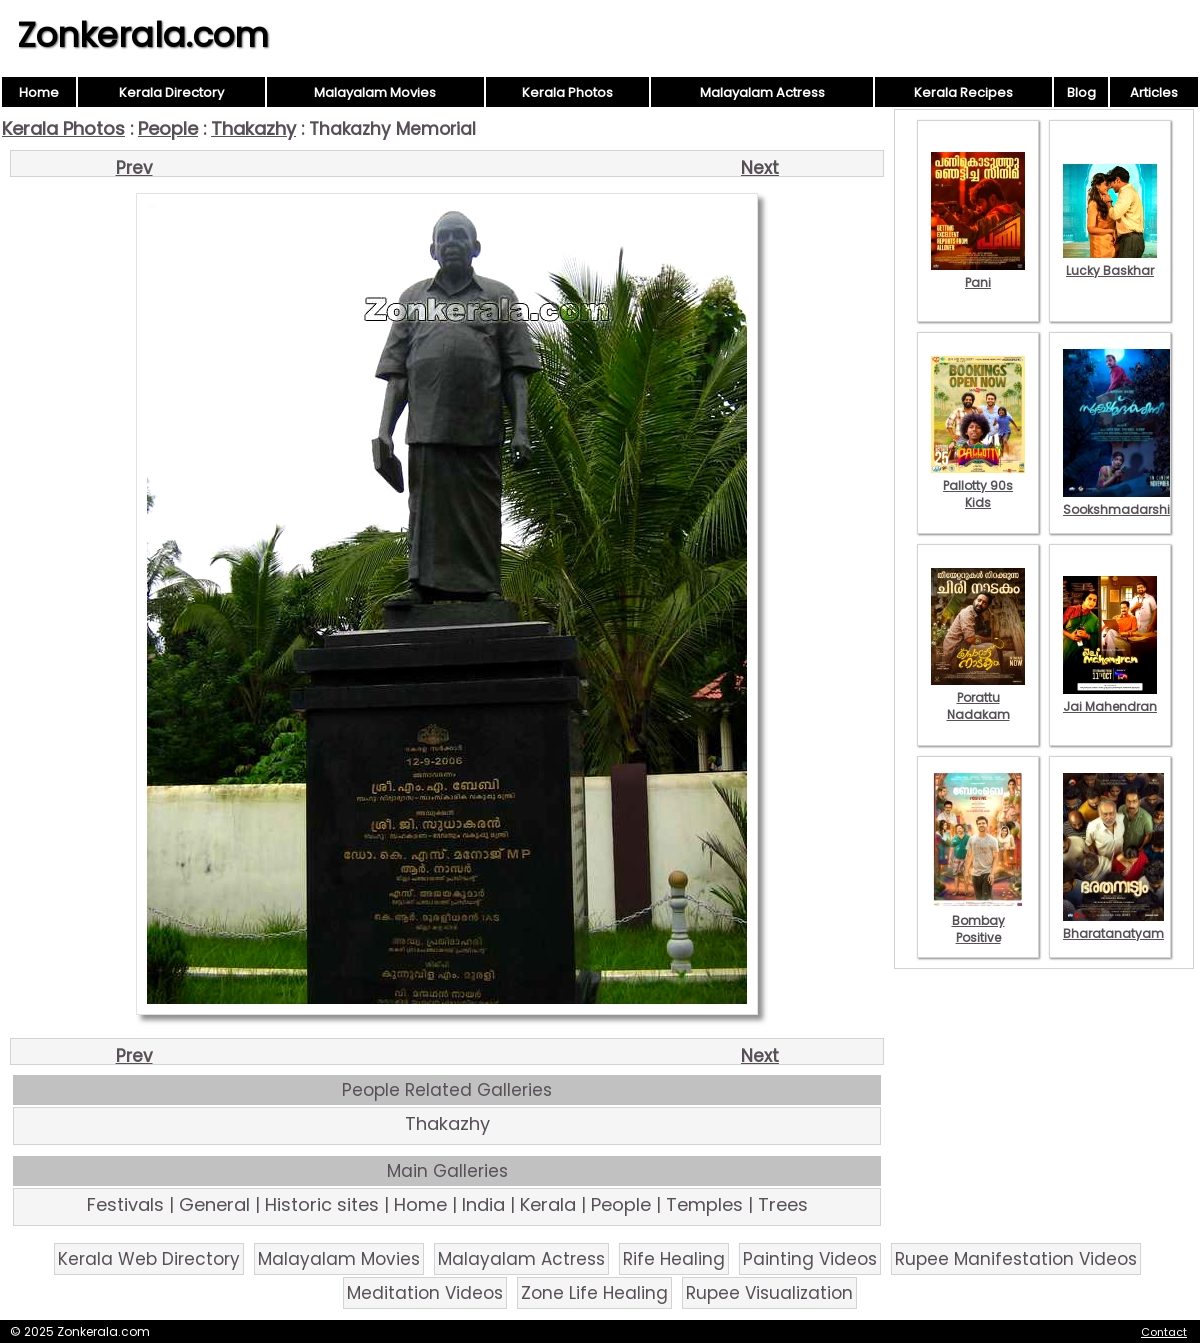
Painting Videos (810, 1259)
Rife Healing (674, 1259)
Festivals (125, 1204)
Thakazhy (253, 128)
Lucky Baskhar (1110, 262)
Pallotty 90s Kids (978, 485)
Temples (704, 1204)
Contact (1164, 1332)
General (214, 1204)
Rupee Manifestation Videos (1016, 1259)
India (483, 1204)
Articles (1154, 92)
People (168, 128)
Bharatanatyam (1113, 925)
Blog (1081, 92)
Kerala (548, 1204)
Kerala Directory (171, 92)
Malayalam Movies (375, 92)
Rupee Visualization (769, 1293)
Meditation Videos (425, 1293)
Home (39, 92)
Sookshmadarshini (1122, 501)
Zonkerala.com (143, 35)
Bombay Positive (978, 920)
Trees (783, 1204)
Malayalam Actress (762, 92)
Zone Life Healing (594, 1293)
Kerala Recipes (963, 92)
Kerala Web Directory (149, 1259)
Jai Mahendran (1110, 698)
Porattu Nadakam (978, 697)
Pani (978, 274)
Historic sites (322, 1204)
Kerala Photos (567, 92)
